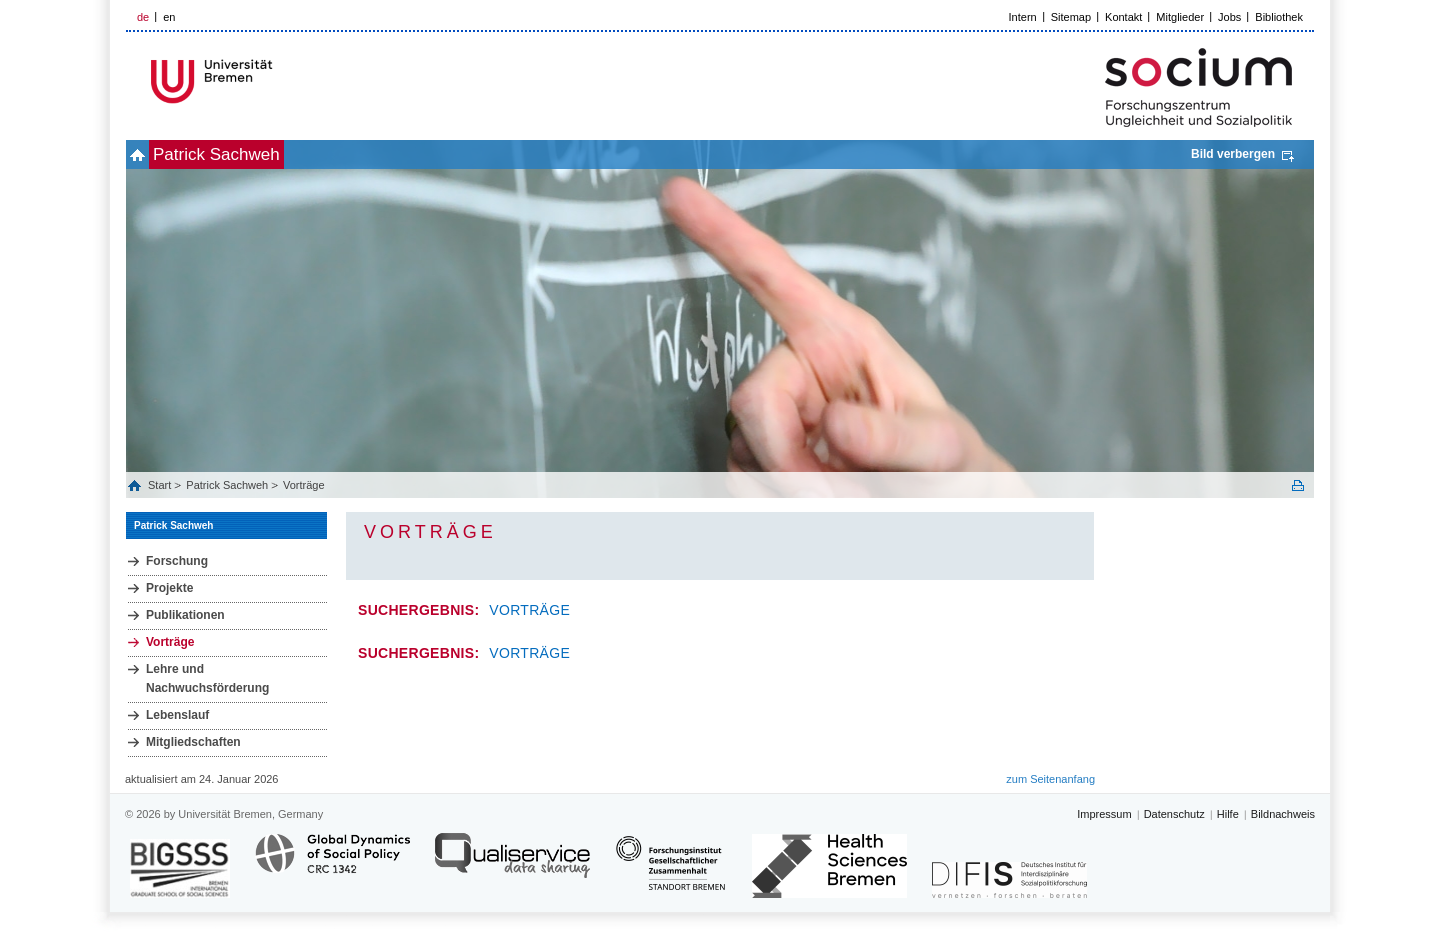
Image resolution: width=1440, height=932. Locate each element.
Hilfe (1228, 814)
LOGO (279, 81)
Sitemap (1071, 17)
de (143, 17)
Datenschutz (1174, 814)
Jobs (1229, 17)
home (148, 154)
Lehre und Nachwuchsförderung (207, 678)
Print (1298, 485)
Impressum (1104, 814)
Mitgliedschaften (193, 742)
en (169, 17)
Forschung (177, 561)
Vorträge (304, 485)
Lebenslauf (177, 715)
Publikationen (185, 615)
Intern (1023, 17)
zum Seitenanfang (1050, 779)
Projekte (169, 588)
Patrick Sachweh (249, 154)
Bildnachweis (1283, 814)
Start (161, 485)
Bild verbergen (1233, 154)
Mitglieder (1180, 17)
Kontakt (1123, 17)
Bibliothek (1279, 17)
